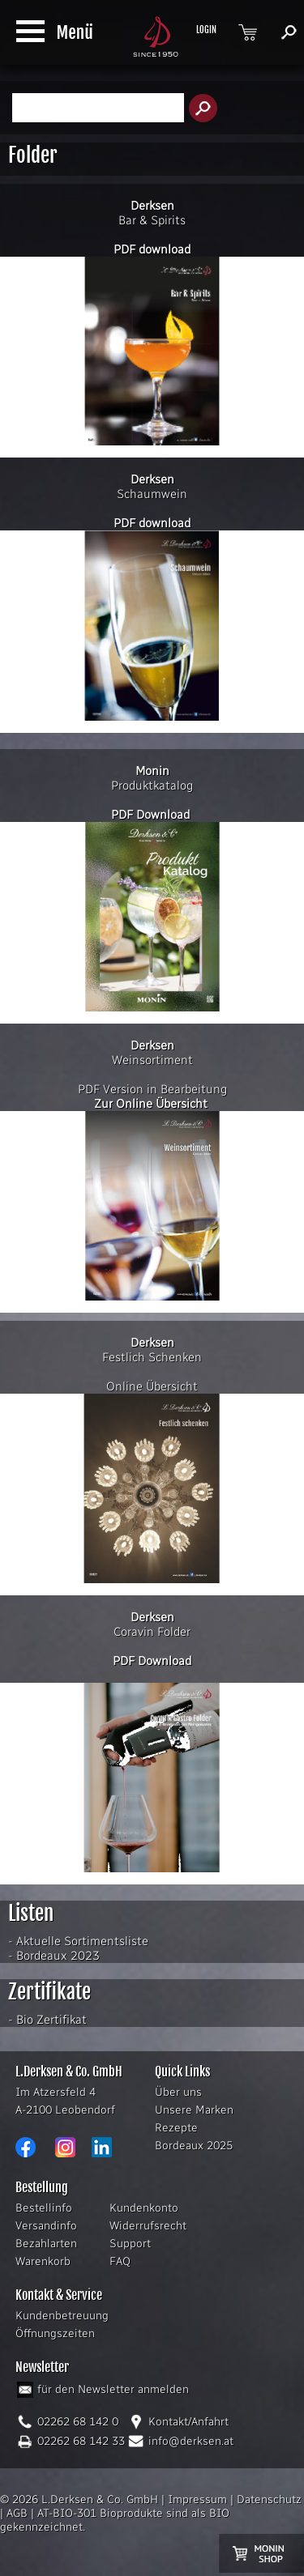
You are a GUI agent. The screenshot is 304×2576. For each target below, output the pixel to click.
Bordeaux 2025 (194, 2145)
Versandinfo (46, 2226)
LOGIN (206, 30)
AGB (17, 2513)
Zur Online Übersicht (151, 1103)
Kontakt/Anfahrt (188, 2422)
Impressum (197, 2499)
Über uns (178, 2092)
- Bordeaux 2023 (54, 1955)
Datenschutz (269, 2499)
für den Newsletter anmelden (113, 2389)
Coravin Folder (152, 1631)
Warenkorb (43, 2261)
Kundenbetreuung (62, 2316)
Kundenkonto (143, 2208)
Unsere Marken (194, 2110)
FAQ (120, 2261)
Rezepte (176, 2128)
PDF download (152, 249)
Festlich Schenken (152, 1350)
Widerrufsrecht (147, 2226)
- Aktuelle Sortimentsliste (78, 1941)
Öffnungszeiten (55, 2333)
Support (130, 2243)
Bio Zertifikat (51, 2019)
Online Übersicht (152, 1386)
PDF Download (150, 814)
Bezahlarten (46, 2243)
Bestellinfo (43, 2208)
